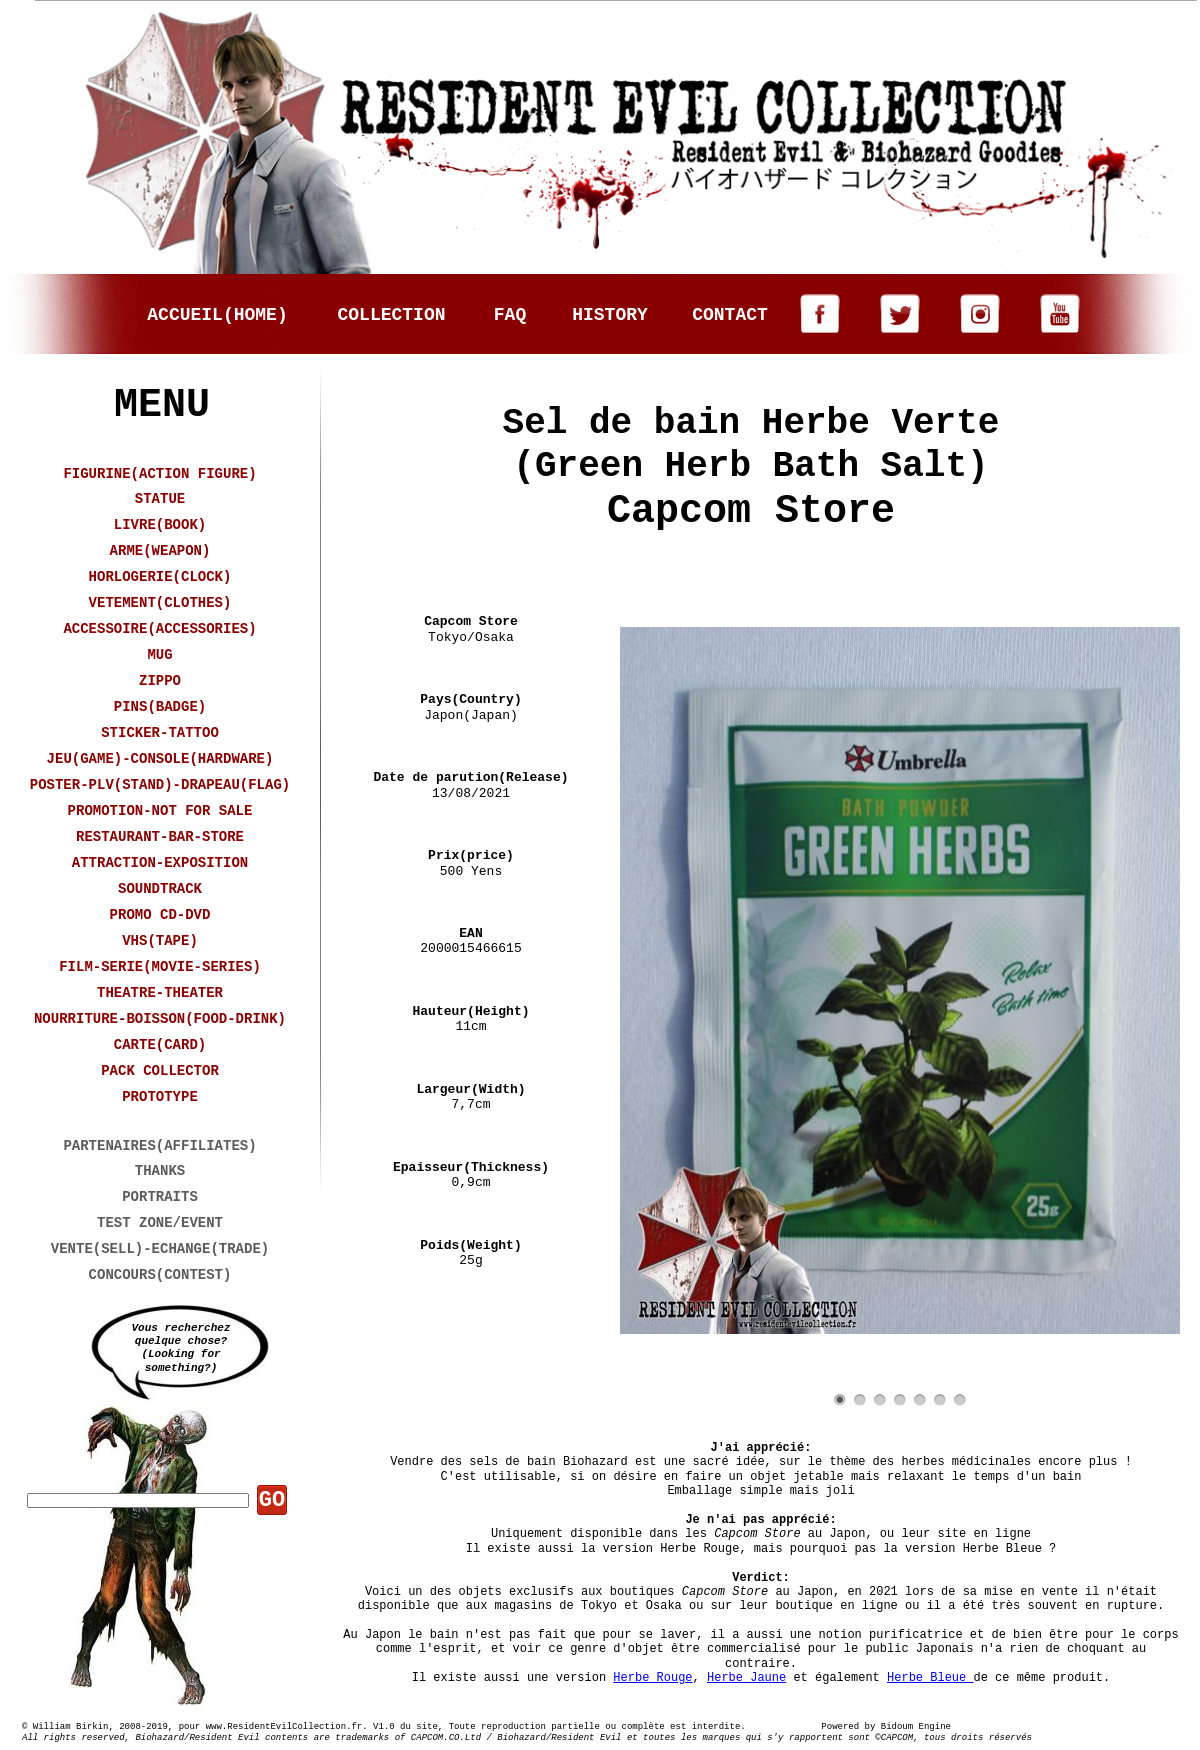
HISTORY (610, 315)
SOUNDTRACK (160, 889)
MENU (162, 405)
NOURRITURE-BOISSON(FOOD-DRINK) (160, 1019)
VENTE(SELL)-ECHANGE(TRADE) (160, 1249)
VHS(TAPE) (160, 941)
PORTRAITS (160, 1197)
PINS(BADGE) (160, 707)
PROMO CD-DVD (160, 915)
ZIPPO (160, 681)
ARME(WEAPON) (160, 551)
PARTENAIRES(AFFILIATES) (159, 1146)
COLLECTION (391, 315)
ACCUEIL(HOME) (217, 315)
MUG (159, 655)
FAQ (510, 315)
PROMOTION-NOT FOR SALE (160, 811)
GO (272, 1500)
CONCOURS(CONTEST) (160, 1275)
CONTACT (730, 315)
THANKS (160, 1171)
